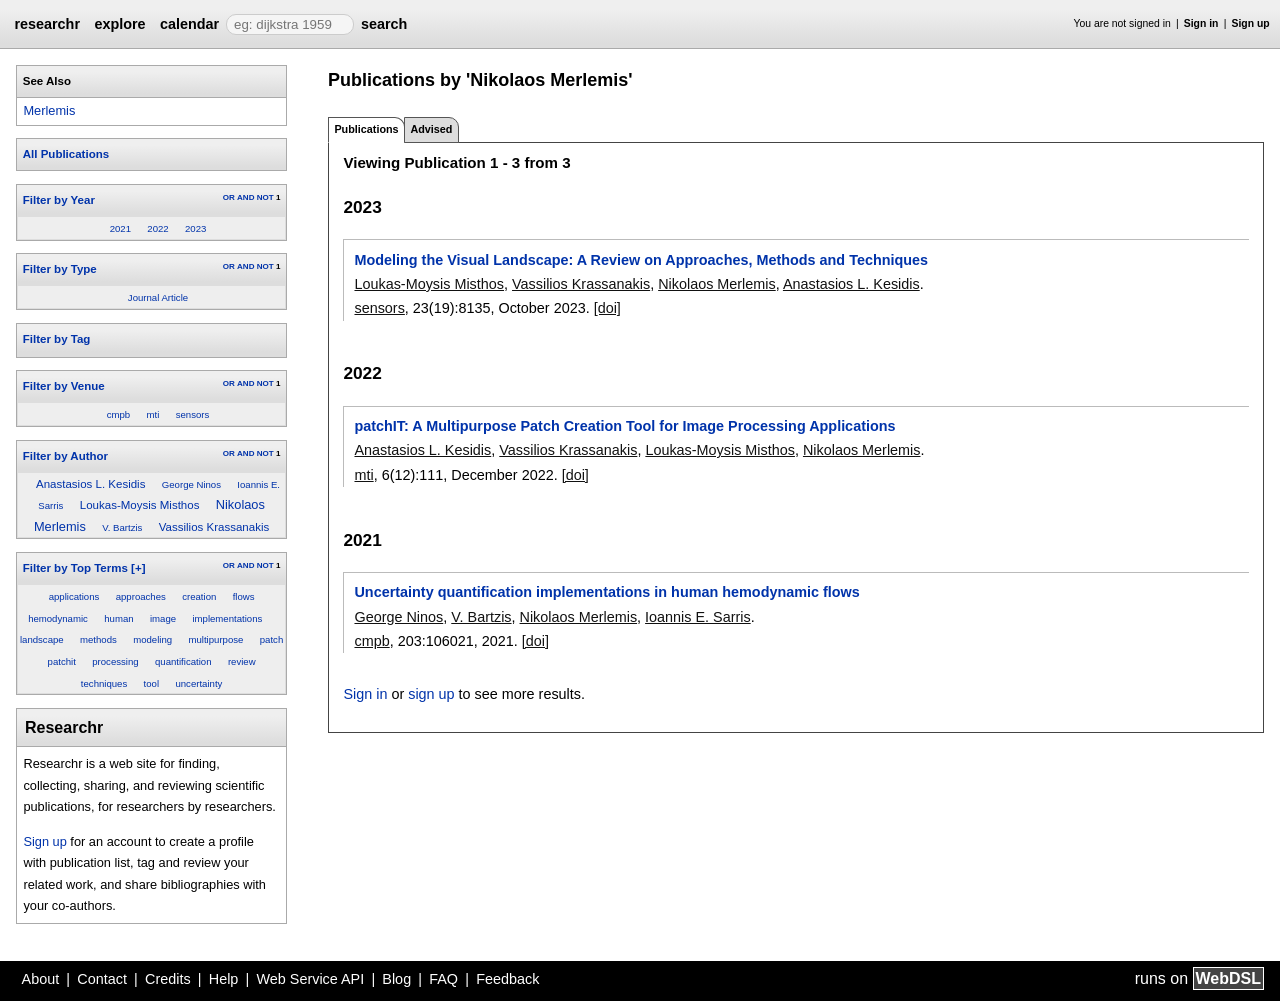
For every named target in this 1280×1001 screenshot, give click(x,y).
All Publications (66, 154)
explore (119, 24)
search (384, 24)
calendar (189, 24)
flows (244, 596)
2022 (157, 228)
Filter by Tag (57, 339)
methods (98, 639)
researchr (47, 24)
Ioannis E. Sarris (698, 617)
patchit (62, 661)
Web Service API (310, 979)
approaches (141, 596)
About (41, 979)
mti (153, 414)
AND (245, 197)
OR (229, 197)
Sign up (1251, 23)
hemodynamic (58, 618)
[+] (138, 568)
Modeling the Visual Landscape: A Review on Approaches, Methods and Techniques (641, 260)
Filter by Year (59, 200)
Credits (168, 979)
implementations (227, 618)
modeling (152, 639)
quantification (183, 661)
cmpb (118, 414)
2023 (195, 228)
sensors (193, 414)
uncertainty (198, 683)
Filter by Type (60, 269)
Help (224, 979)
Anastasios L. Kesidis (90, 484)
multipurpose (215, 639)
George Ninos (191, 484)
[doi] (607, 308)
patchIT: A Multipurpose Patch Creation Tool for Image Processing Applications (624, 426)
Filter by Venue (64, 386)
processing (115, 661)
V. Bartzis (122, 527)
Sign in (1201, 23)
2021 (120, 228)
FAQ (443, 979)
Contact (102, 979)
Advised (431, 129)
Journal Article (158, 297)
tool (151, 683)
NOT (265, 197)
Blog (396, 979)
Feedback (507, 979)
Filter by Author (65, 456)
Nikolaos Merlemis (717, 284)
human (118, 618)
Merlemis (49, 110)
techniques (104, 683)
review (242, 661)
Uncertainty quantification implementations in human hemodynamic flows (606, 592)
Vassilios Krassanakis (214, 527)
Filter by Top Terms (75, 568)
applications (74, 596)
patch (271, 639)
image (163, 618)
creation (199, 596)
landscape (42, 639)
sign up (431, 694)
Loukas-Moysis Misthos (140, 505)
